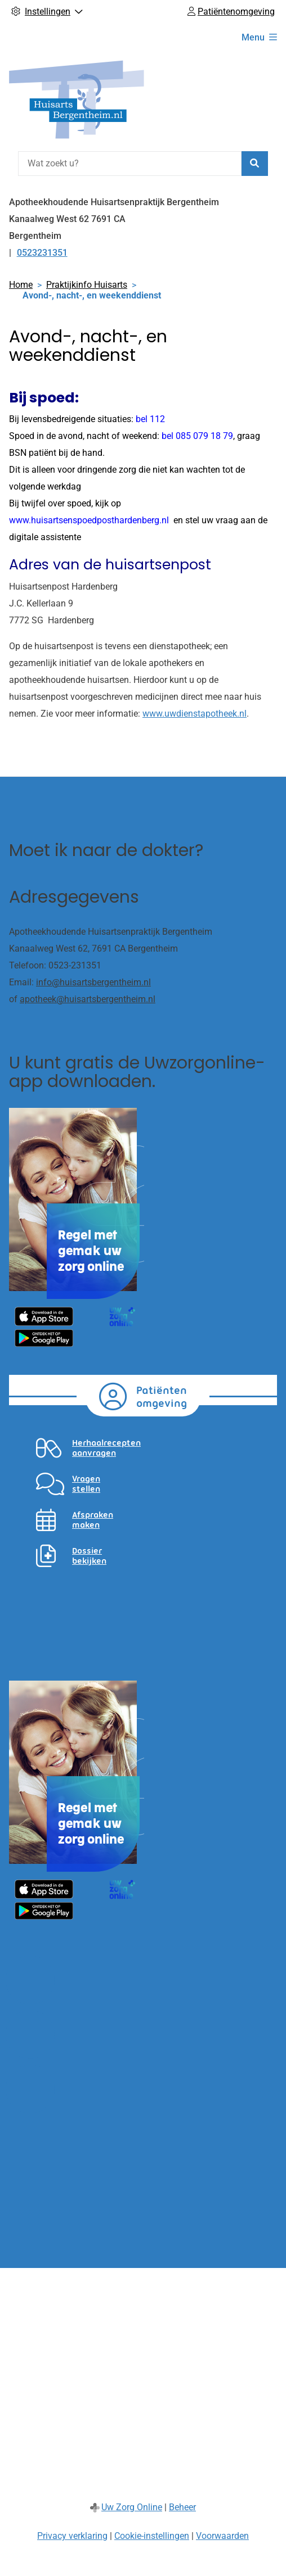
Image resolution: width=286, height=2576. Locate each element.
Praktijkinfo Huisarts (86, 284)
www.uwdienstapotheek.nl (194, 713)
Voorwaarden (222, 2535)
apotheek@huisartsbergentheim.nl (87, 999)
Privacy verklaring (72, 2535)
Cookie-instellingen (151, 2535)
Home (21, 284)
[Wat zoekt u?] (130, 163)
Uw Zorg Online (131, 2507)
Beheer (182, 2507)
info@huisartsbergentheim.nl (93, 982)
